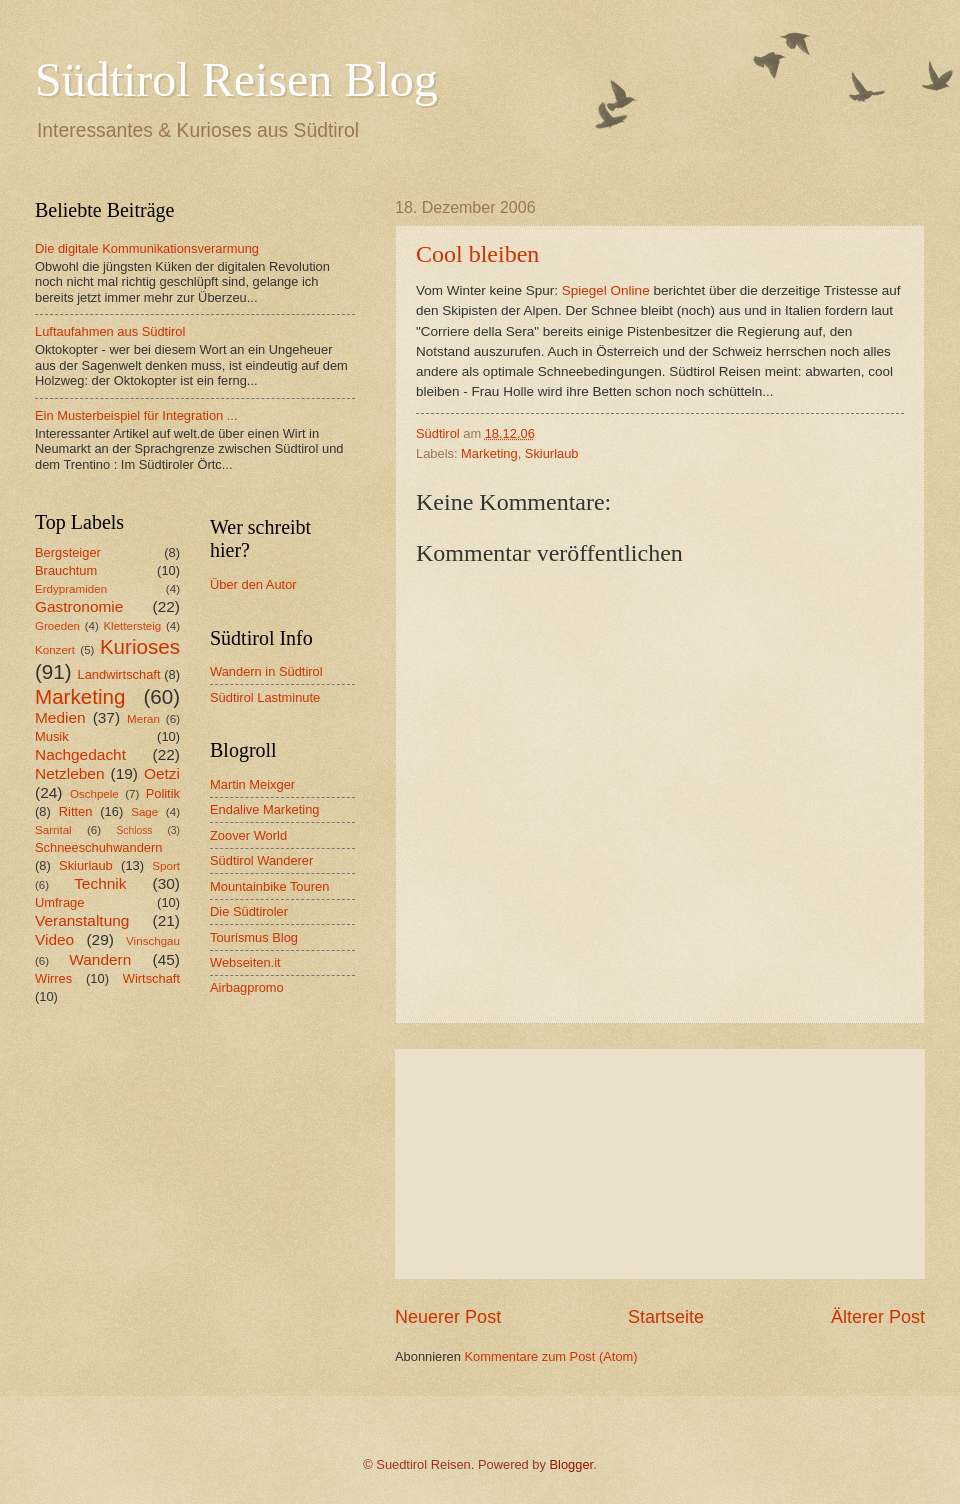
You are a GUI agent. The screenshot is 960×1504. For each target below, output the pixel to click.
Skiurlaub (552, 453)
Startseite (666, 1317)
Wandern (100, 959)
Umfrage (59, 902)
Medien (60, 717)
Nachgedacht (80, 754)
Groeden (57, 626)
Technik (100, 883)
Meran (143, 719)
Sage (144, 812)
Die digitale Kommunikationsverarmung (147, 248)
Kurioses (140, 646)
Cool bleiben (477, 254)
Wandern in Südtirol (266, 671)
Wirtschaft (151, 978)
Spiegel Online (606, 290)
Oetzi (162, 773)
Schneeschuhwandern (98, 847)
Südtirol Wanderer (261, 860)
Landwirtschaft (119, 674)
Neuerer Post (448, 1317)
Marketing (489, 453)
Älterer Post (878, 1317)
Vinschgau (153, 941)
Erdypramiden (71, 589)
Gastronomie (79, 606)
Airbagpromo (247, 987)
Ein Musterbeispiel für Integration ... (136, 415)
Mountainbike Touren (269, 886)
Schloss (134, 830)
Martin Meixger (252, 784)
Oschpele (94, 794)
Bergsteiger (68, 552)
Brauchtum (66, 570)
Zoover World (248, 835)
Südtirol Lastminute (265, 697)
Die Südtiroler (249, 911)
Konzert (55, 650)
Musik (52, 736)
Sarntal (53, 830)
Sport (166, 866)
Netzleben (70, 773)
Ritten (76, 811)
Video (54, 939)
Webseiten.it (245, 962)
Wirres (53, 978)
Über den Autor (253, 584)
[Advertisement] (660, 1164)
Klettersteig (132, 626)
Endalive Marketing (265, 809)
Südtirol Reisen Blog (236, 79)
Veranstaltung (82, 920)
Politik (163, 793)
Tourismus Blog (254, 937)
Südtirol (438, 433)
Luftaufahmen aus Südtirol (110, 331)
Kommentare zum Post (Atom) (550, 1356)
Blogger (572, 1464)
